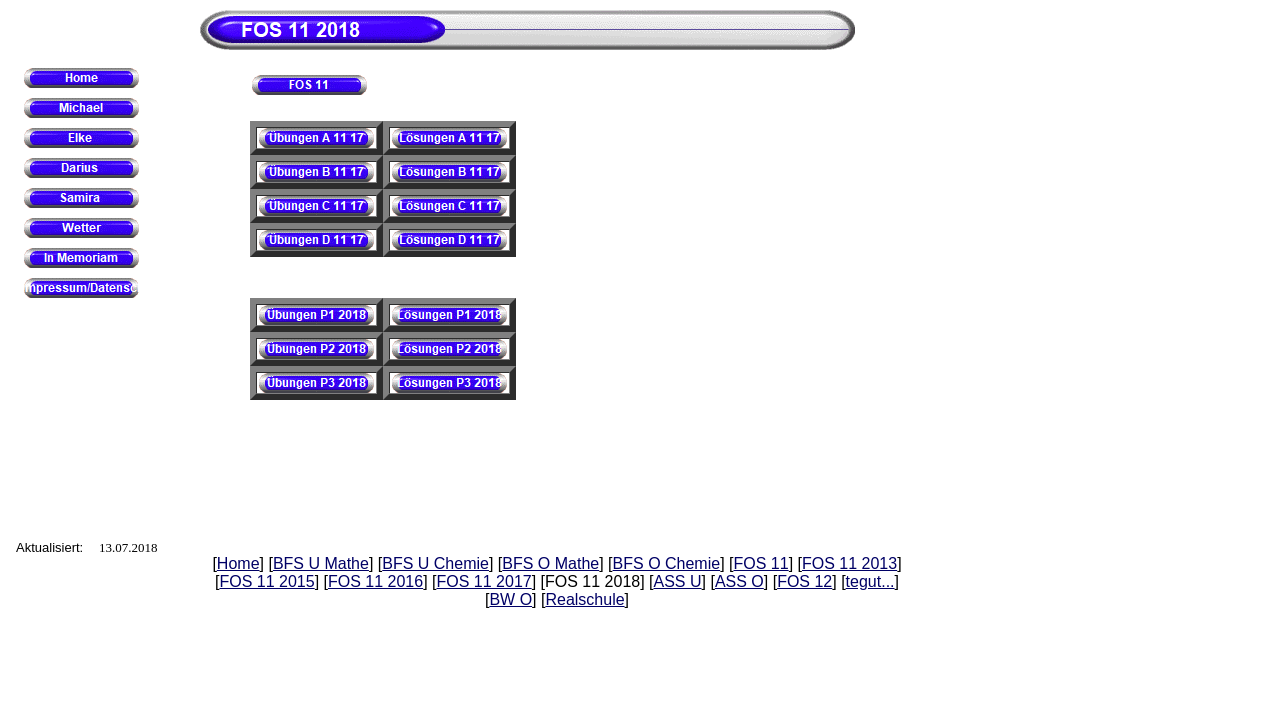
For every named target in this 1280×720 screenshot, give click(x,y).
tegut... (870, 581)
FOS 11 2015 (266, 581)
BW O (510, 599)
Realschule (584, 599)
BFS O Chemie (667, 563)
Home (238, 563)
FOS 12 (804, 581)
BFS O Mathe (550, 563)
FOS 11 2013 (849, 563)
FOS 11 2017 (484, 581)
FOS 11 (761, 563)
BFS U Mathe (321, 563)
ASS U (678, 581)
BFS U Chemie (435, 563)
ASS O (739, 581)
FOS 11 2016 (375, 581)
